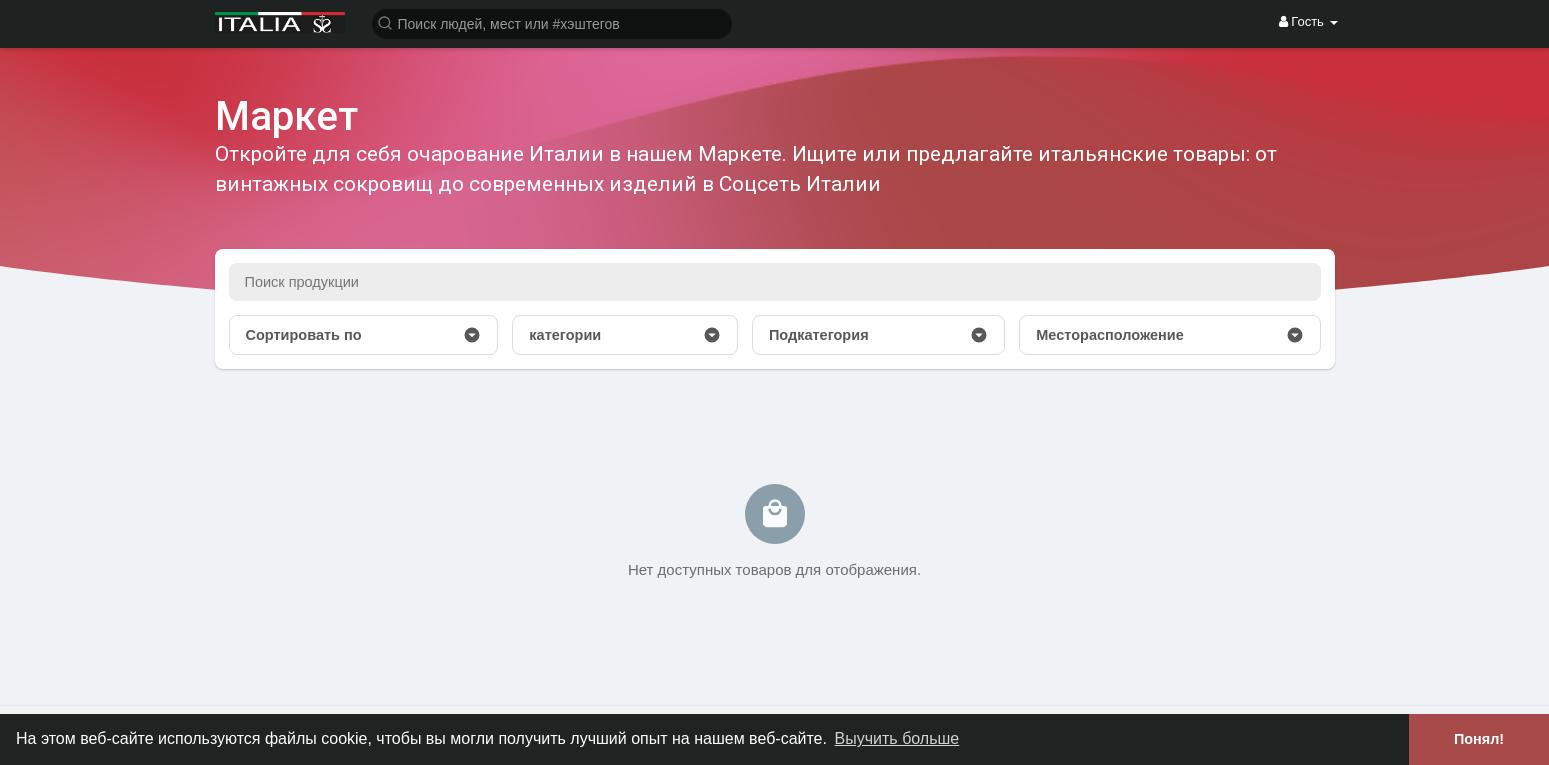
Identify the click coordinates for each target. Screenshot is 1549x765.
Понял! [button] (1479, 739)
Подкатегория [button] (878, 335)
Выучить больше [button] (897, 738)
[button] (552, 22)
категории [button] (625, 335)
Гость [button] (1308, 21)
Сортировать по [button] (364, 335)
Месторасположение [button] (1169, 335)
